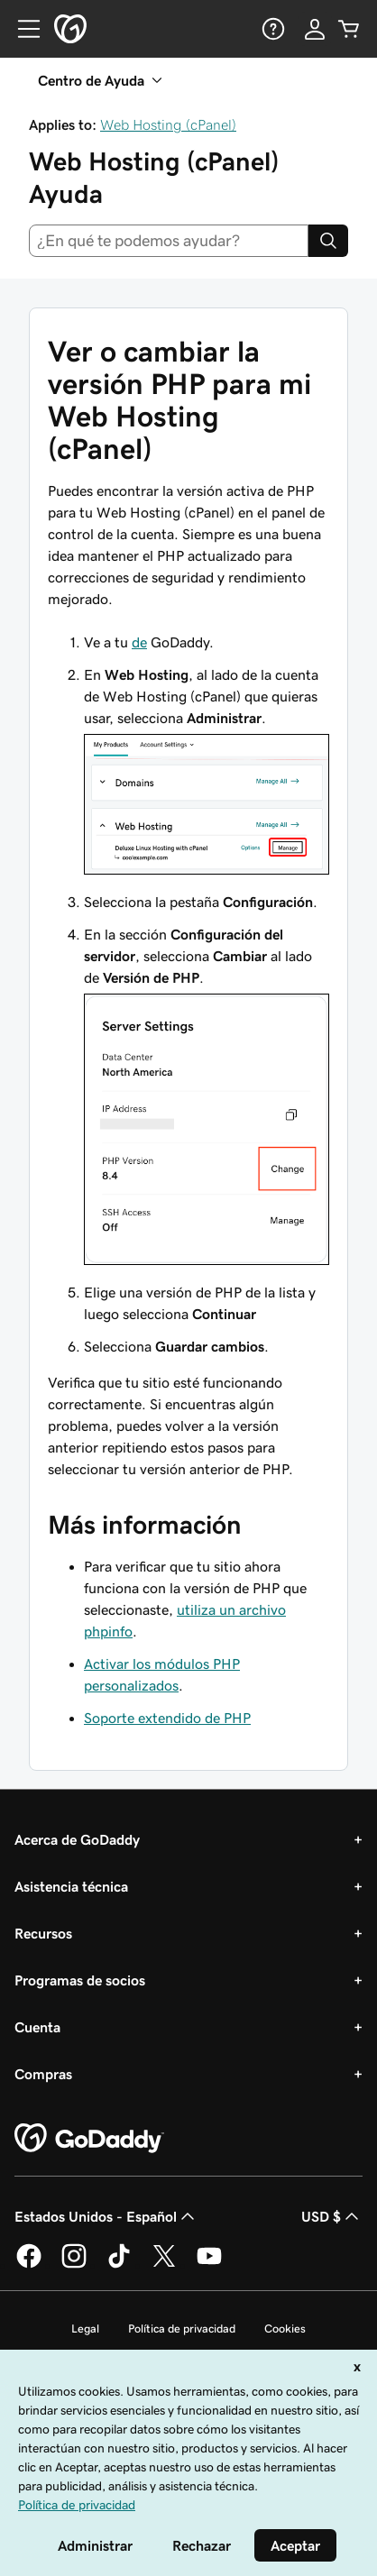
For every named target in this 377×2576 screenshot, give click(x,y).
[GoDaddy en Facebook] (28, 2265)
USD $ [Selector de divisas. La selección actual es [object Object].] (332, 2216)
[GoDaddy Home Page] (89, 2138)
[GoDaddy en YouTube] (209, 2265)
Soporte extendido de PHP (167, 1717)
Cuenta (37, 2027)
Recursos (43, 1933)
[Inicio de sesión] (315, 29)
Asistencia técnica (71, 1886)
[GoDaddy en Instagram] (74, 2265)
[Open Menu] (21, 29)
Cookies (285, 2328)
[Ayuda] (271, 29)
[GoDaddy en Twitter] (164, 2265)
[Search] (328, 241)
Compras (43, 2074)
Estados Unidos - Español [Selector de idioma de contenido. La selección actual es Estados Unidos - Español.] (106, 2216)
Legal (85, 2328)
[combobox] (168, 241)
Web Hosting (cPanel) (168, 124)
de (139, 642)
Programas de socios (79, 1980)
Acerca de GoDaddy (77, 1839)
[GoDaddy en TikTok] (119, 2265)
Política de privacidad (181, 2328)
